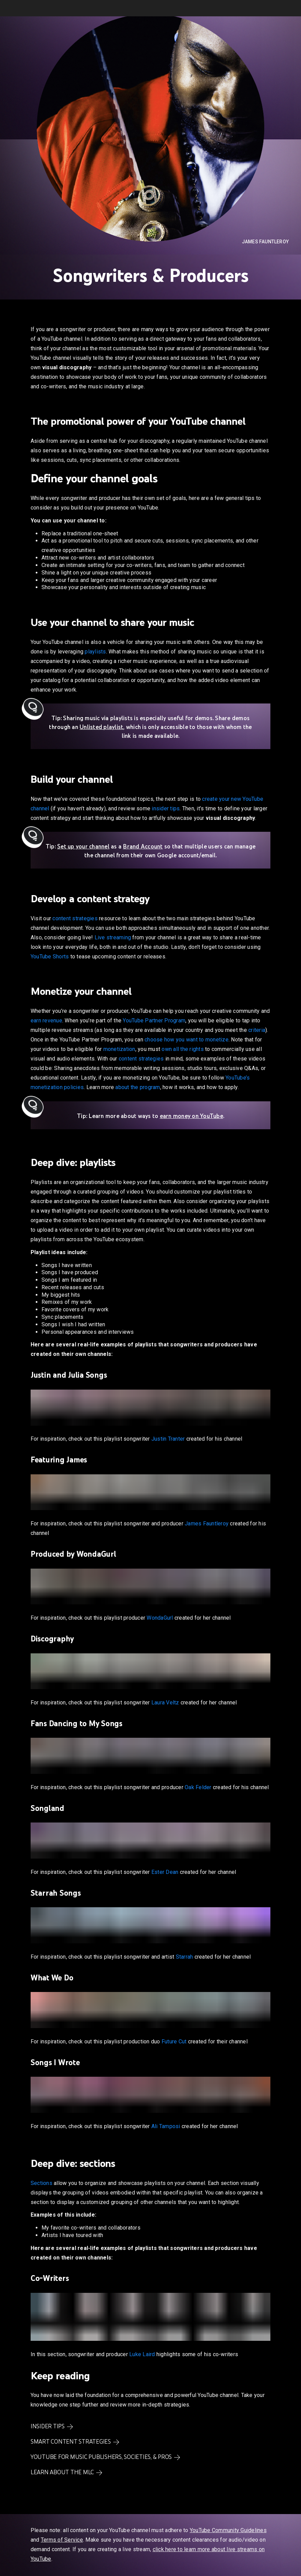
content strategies (75, 918)
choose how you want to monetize (187, 1039)
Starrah (184, 1957)
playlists (95, 651)
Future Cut (174, 2041)
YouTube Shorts (50, 956)
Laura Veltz (165, 1702)
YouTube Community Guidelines (228, 2530)
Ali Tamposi (165, 2126)
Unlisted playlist (101, 727)
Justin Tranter (168, 1439)
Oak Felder (198, 1787)
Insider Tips (48, 2426)
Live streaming (113, 937)
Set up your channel (83, 846)
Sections (41, 2183)
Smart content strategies (71, 2441)
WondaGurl (160, 1618)
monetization (119, 1049)
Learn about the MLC (62, 2472)
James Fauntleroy (265, 241)
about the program (137, 1087)
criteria (256, 1030)
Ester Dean (165, 1872)
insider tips (166, 808)
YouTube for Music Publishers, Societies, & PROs (101, 2457)
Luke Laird (142, 2354)
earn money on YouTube (191, 1116)
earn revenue (46, 1020)
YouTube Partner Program (154, 1020)
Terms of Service (62, 2540)
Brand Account (143, 846)
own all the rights (183, 1049)
